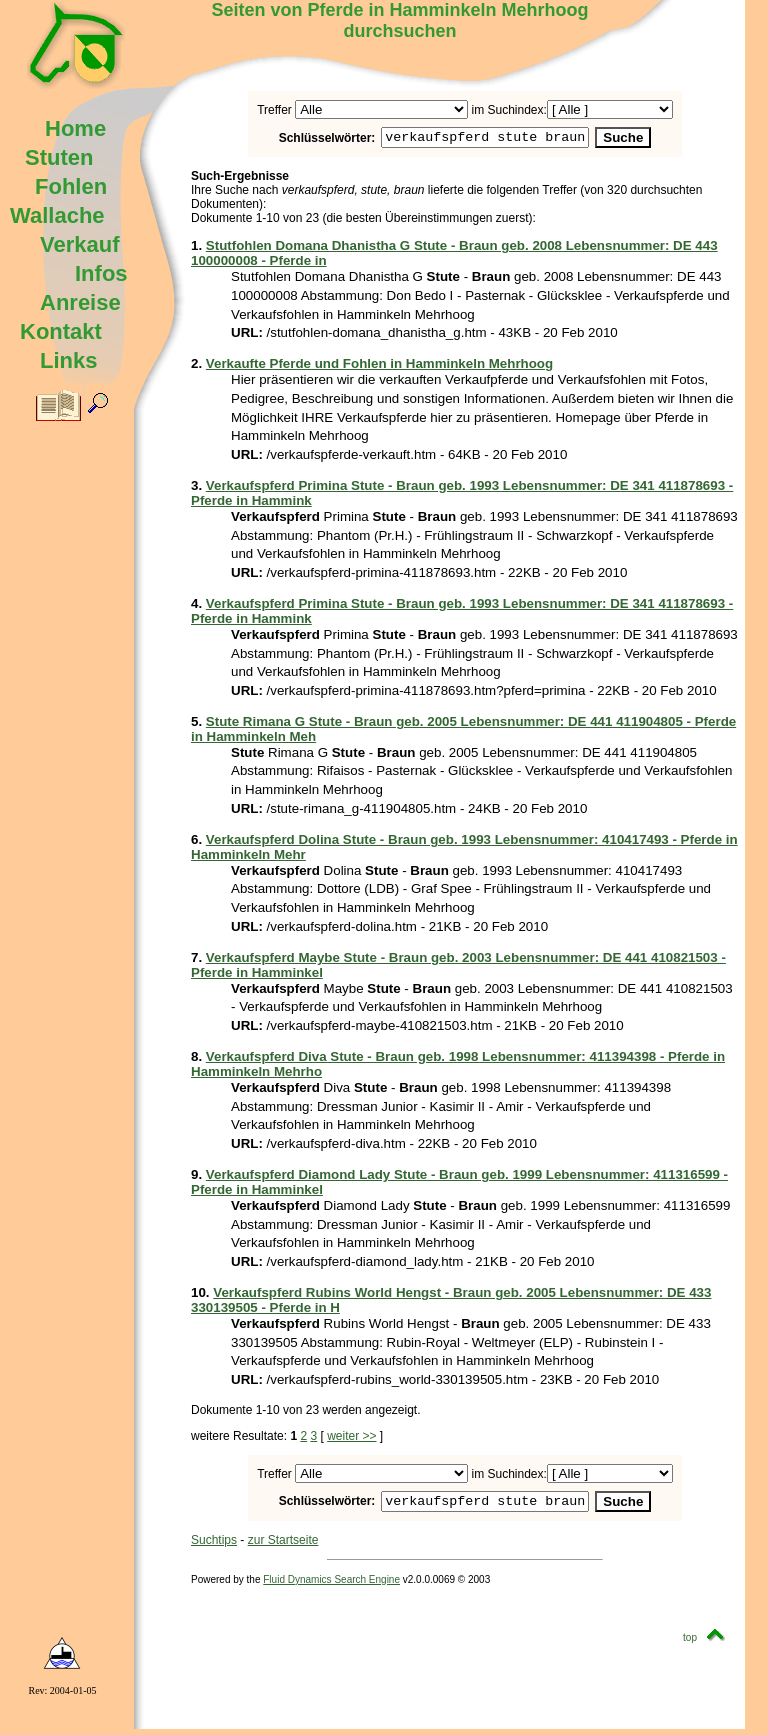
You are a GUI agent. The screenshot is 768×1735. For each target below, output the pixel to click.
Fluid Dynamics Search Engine (331, 1585)
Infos (101, 273)
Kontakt (61, 331)
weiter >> (351, 1439)
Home (75, 128)
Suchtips (214, 1546)
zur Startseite (283, 1546)
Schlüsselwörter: (303, 139)
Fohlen (71, 186)
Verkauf (80, 244)
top (709, 1643)
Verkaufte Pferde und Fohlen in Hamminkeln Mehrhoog (379, 366)
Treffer (274, 110)
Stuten (59, 157)
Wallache (57, 215)
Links (68, 360)
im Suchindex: (508, 110)
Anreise (80, 302)
